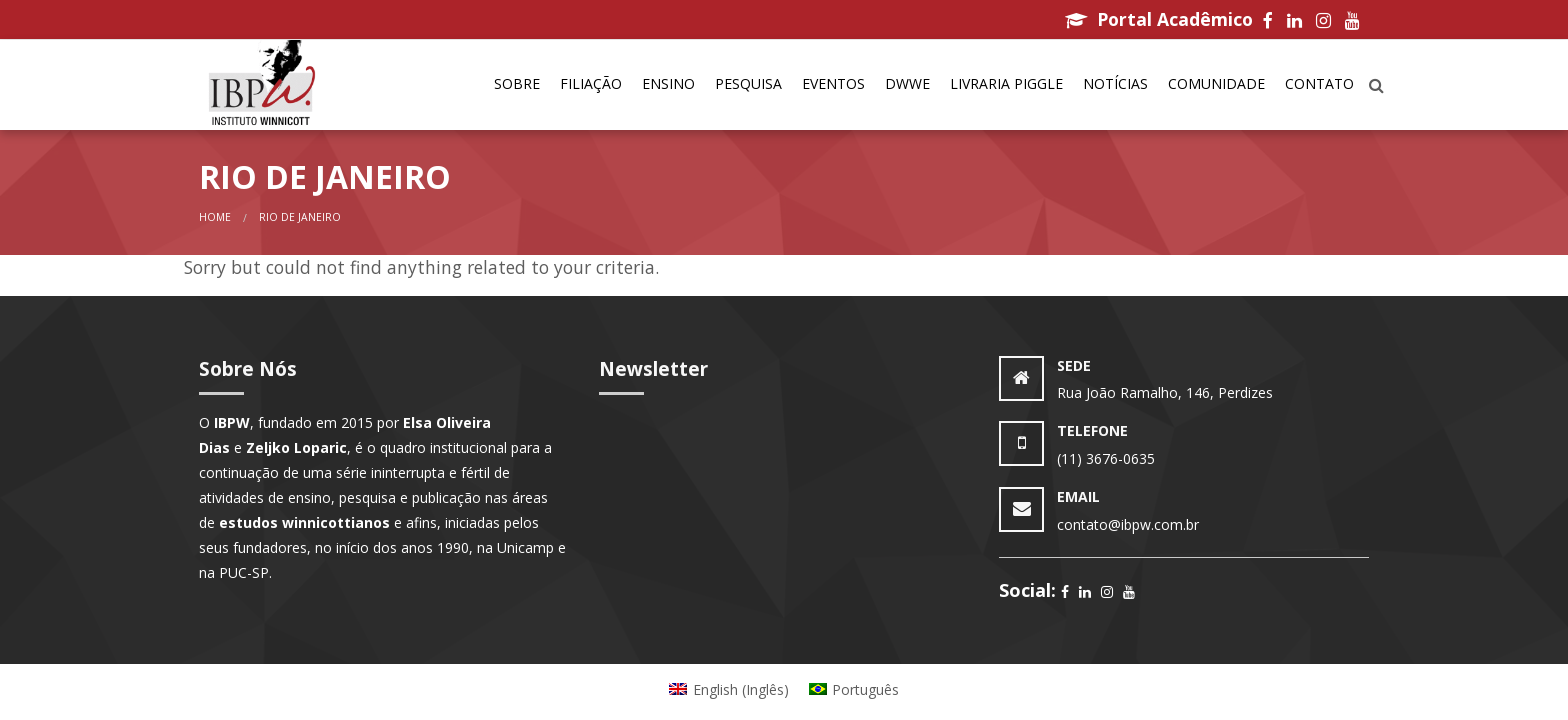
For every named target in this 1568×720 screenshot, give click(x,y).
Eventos (833, 83)
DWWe (907, 83)
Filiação (591, 83)
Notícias (1115, 83)
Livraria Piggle (1006, 83)
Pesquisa (748, 83)
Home (215, 217)
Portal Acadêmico (1159, 19)
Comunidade (1216, 83)
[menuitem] (517, 85)
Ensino (668, 83)
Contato (1319, 83)
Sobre (517, 83)
